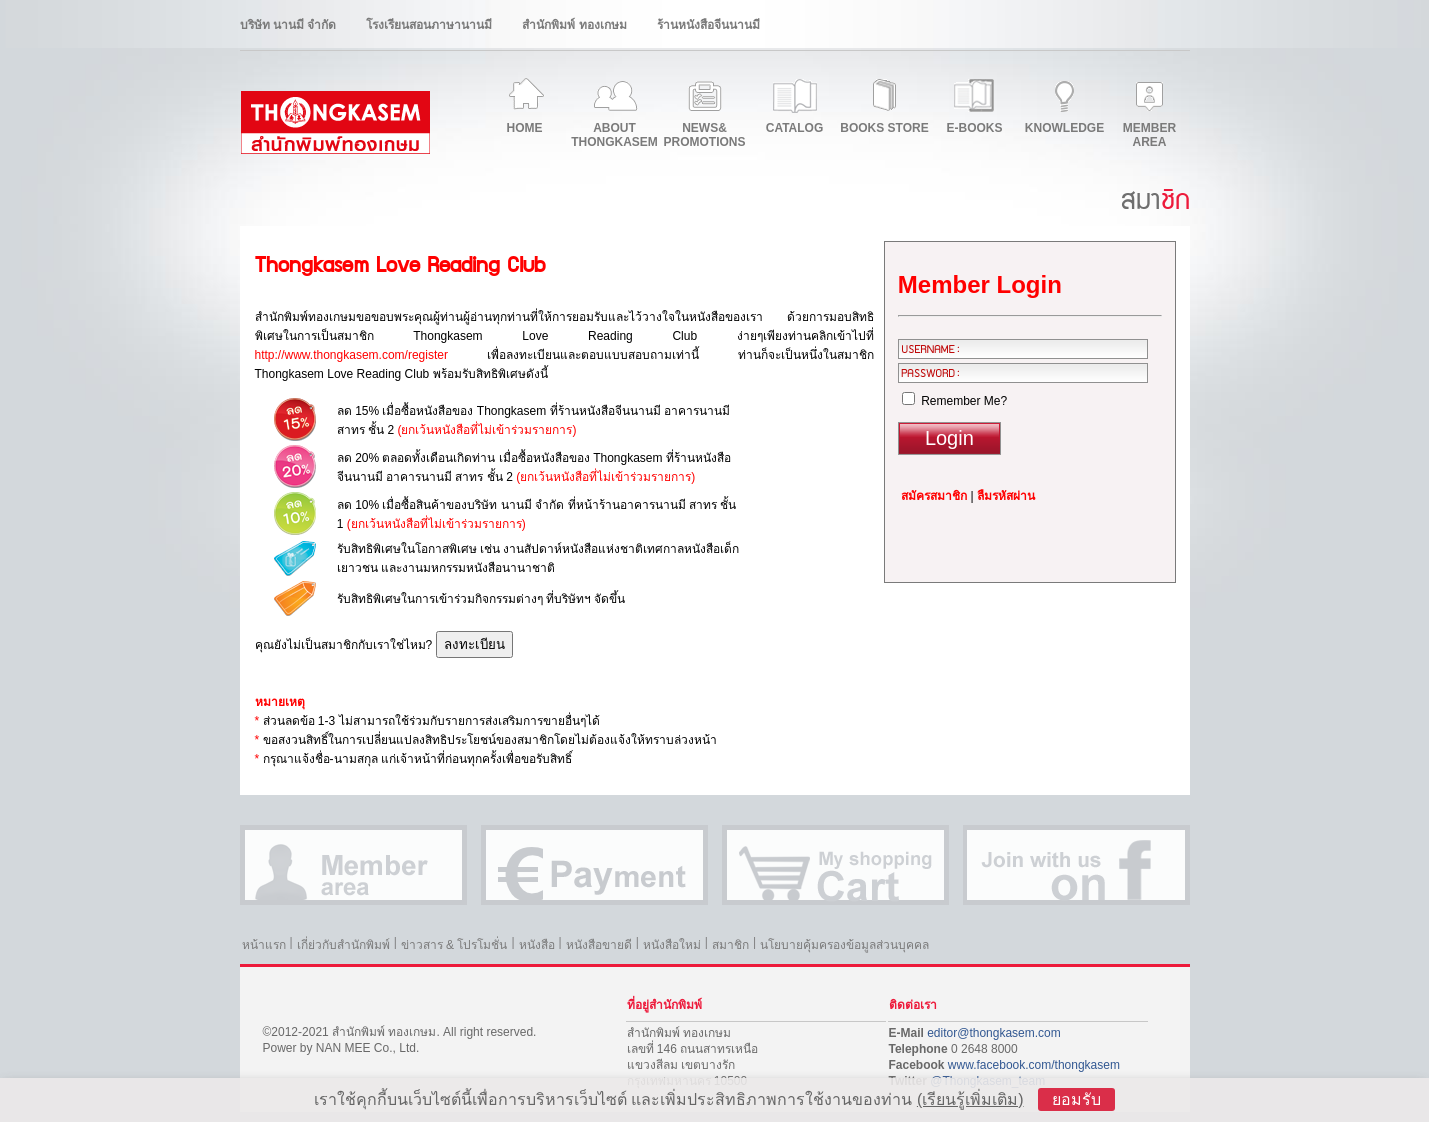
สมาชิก (730, 945)
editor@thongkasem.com (994, 1033)
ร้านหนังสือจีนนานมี (708, 25)
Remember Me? (954, 401)
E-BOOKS (974, 128)
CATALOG (795, 128)
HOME (525, 128)
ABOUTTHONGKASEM (614, 135)
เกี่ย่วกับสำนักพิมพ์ (343, 945)
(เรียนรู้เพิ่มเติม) (970, 1099)
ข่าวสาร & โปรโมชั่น (454, 945)
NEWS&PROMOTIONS (704, 135)
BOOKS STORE (884, 128)
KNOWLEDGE (1064, 128)
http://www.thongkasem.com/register (351, 355)
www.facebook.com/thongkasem (1034, 1065)
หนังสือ (537, 945)
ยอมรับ (1076, 1099)
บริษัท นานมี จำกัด (288, 25)
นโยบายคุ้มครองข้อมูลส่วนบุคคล (844, 945)
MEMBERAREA (1149, 135)
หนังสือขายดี (599, 945)
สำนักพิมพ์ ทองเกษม (574, 25)
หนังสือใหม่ (672, 945)
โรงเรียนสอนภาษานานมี (429, 25)
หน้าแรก (264, 945)
